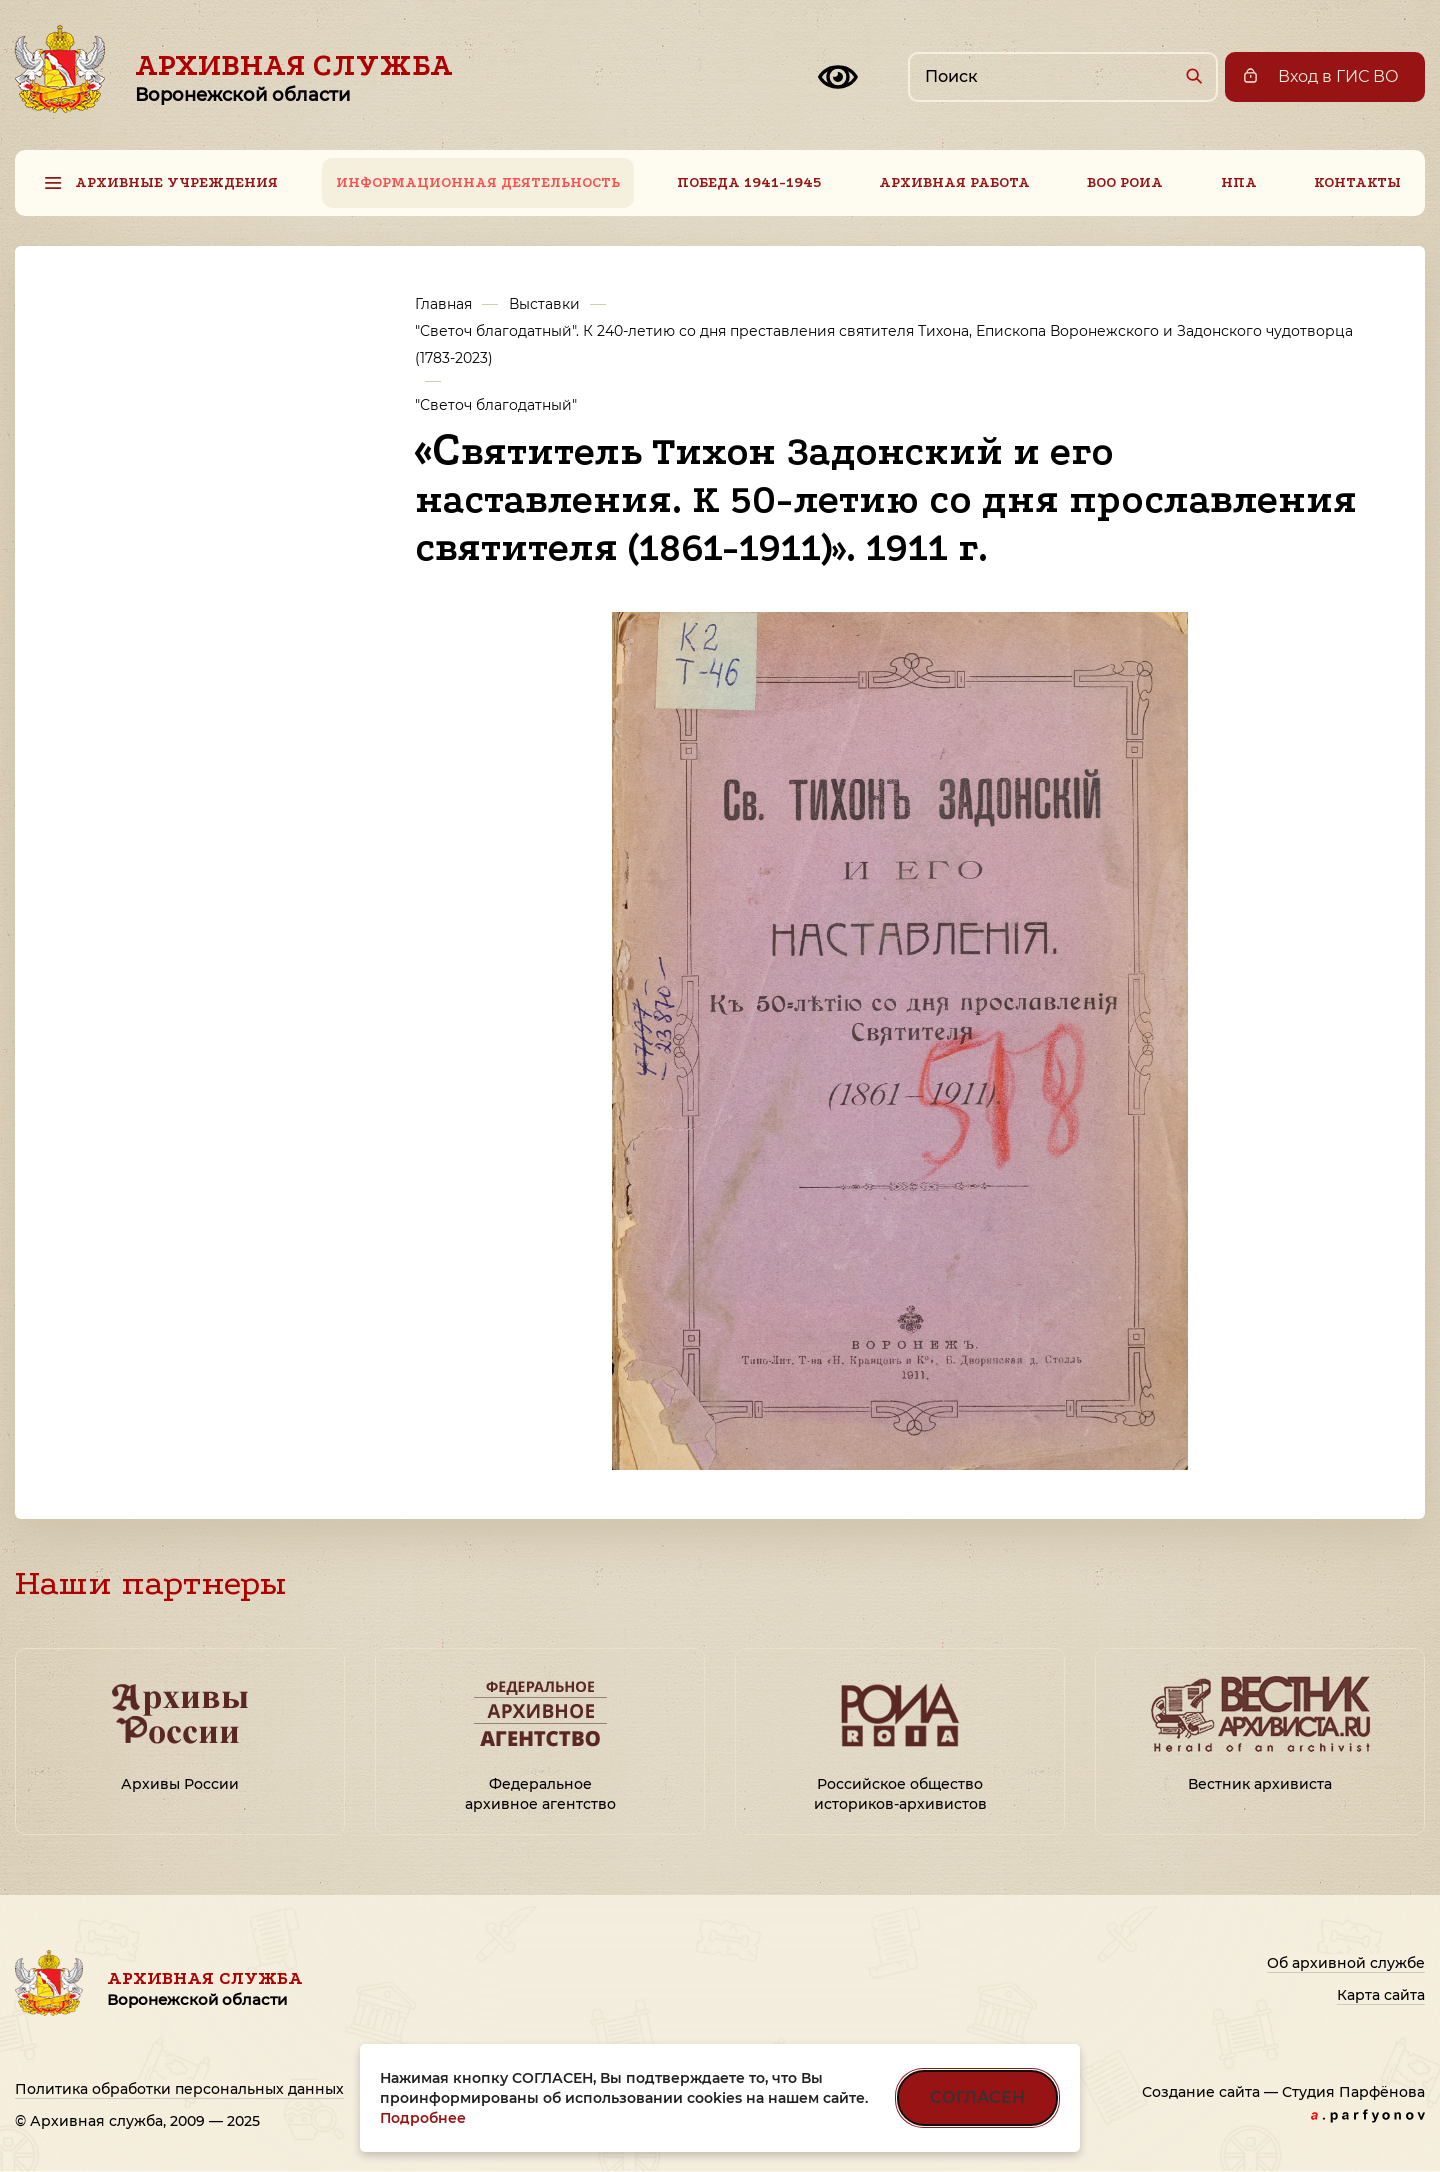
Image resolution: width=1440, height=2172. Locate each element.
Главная (443, 304)
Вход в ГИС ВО (1338, 76)
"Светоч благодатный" (496, 405)
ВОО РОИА (1125, 182)
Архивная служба (294, 77)
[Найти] (1193, 75)
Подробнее (423, 2118)
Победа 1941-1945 (749, 182)
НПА (1239, 182)
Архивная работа (954, 182)
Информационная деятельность (478, 182)
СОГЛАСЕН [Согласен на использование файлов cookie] (977, 2097)
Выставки (544, 304)
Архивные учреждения (176, 182)
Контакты (1357, 182)
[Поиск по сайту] (1063, 77)
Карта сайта (1381, 1995)
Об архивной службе (1346, 1963)
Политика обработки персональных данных (179, 2089)
